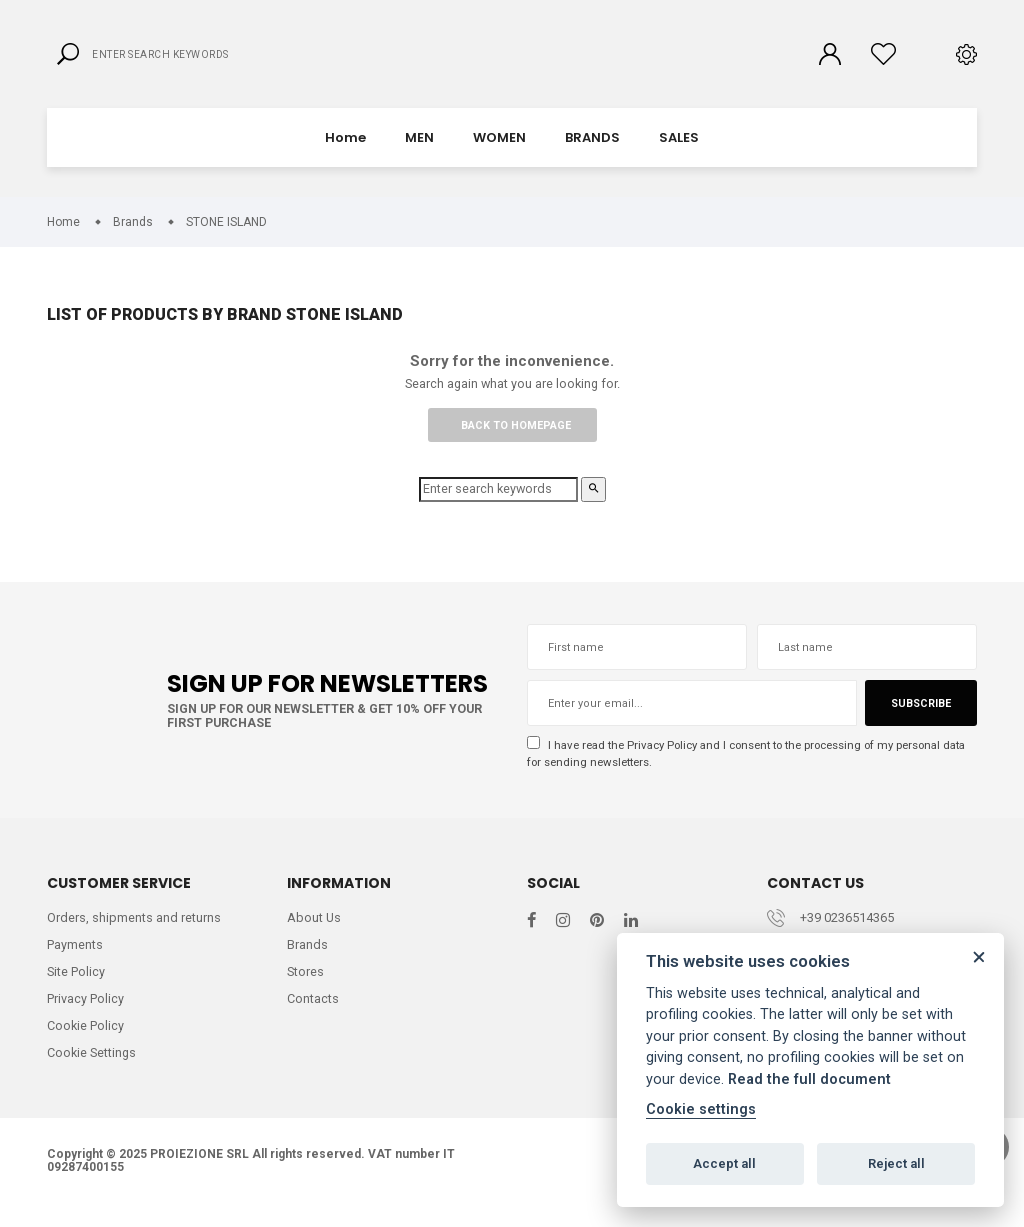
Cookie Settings (93, 1075)
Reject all (896, 1163)
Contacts (313, 1020)
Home (345, 154)
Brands (307, 965)
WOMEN (499, 154)
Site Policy (76, 993)
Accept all (724, 1163)
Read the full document (809, 1079)
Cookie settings (701, 1109)
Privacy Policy (667, 763)
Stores (306, 993)
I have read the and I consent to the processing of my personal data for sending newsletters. (742, 771)
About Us (314, 938)
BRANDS (592, 154)
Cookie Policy (86, 1048)
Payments (75, 965)
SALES (679, 154)
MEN (419, 154)
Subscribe (920, 721)
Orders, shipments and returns (134, 938)
